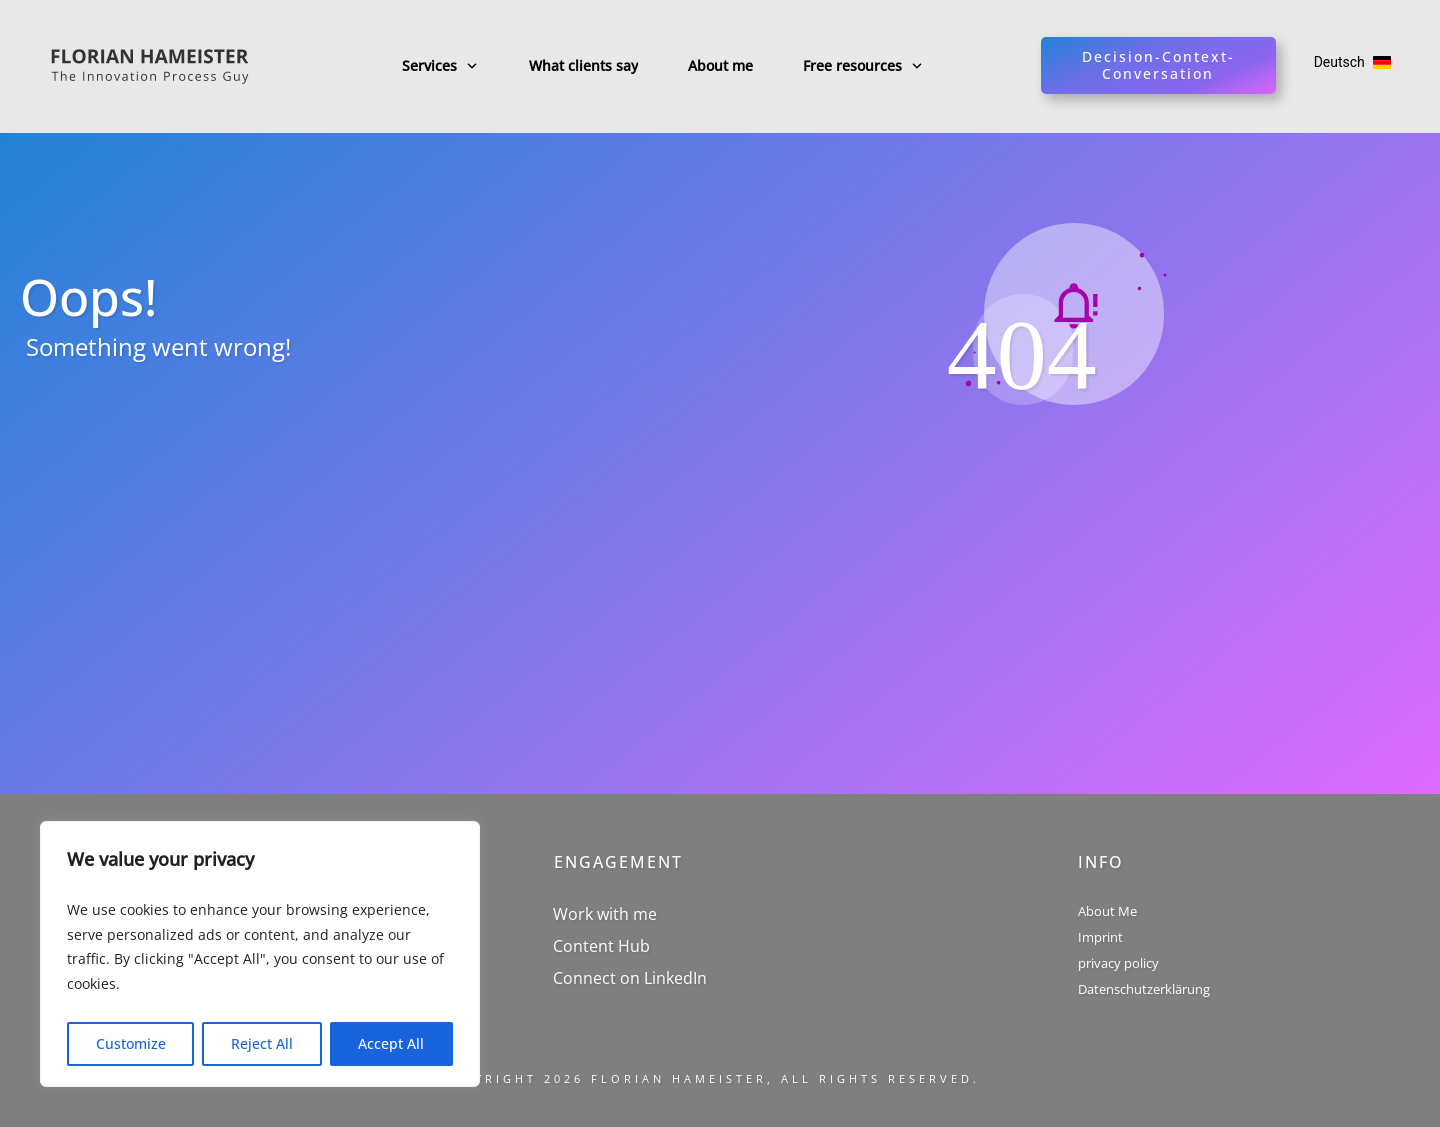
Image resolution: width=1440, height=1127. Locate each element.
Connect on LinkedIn (630, 978)
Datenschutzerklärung (1144, 989)
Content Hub (601, 946)
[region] (260, 954)
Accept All (391, 1043)
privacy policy (1118, 963)
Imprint (1100, 937)
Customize (131, 1043)
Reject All (262, 1043)
